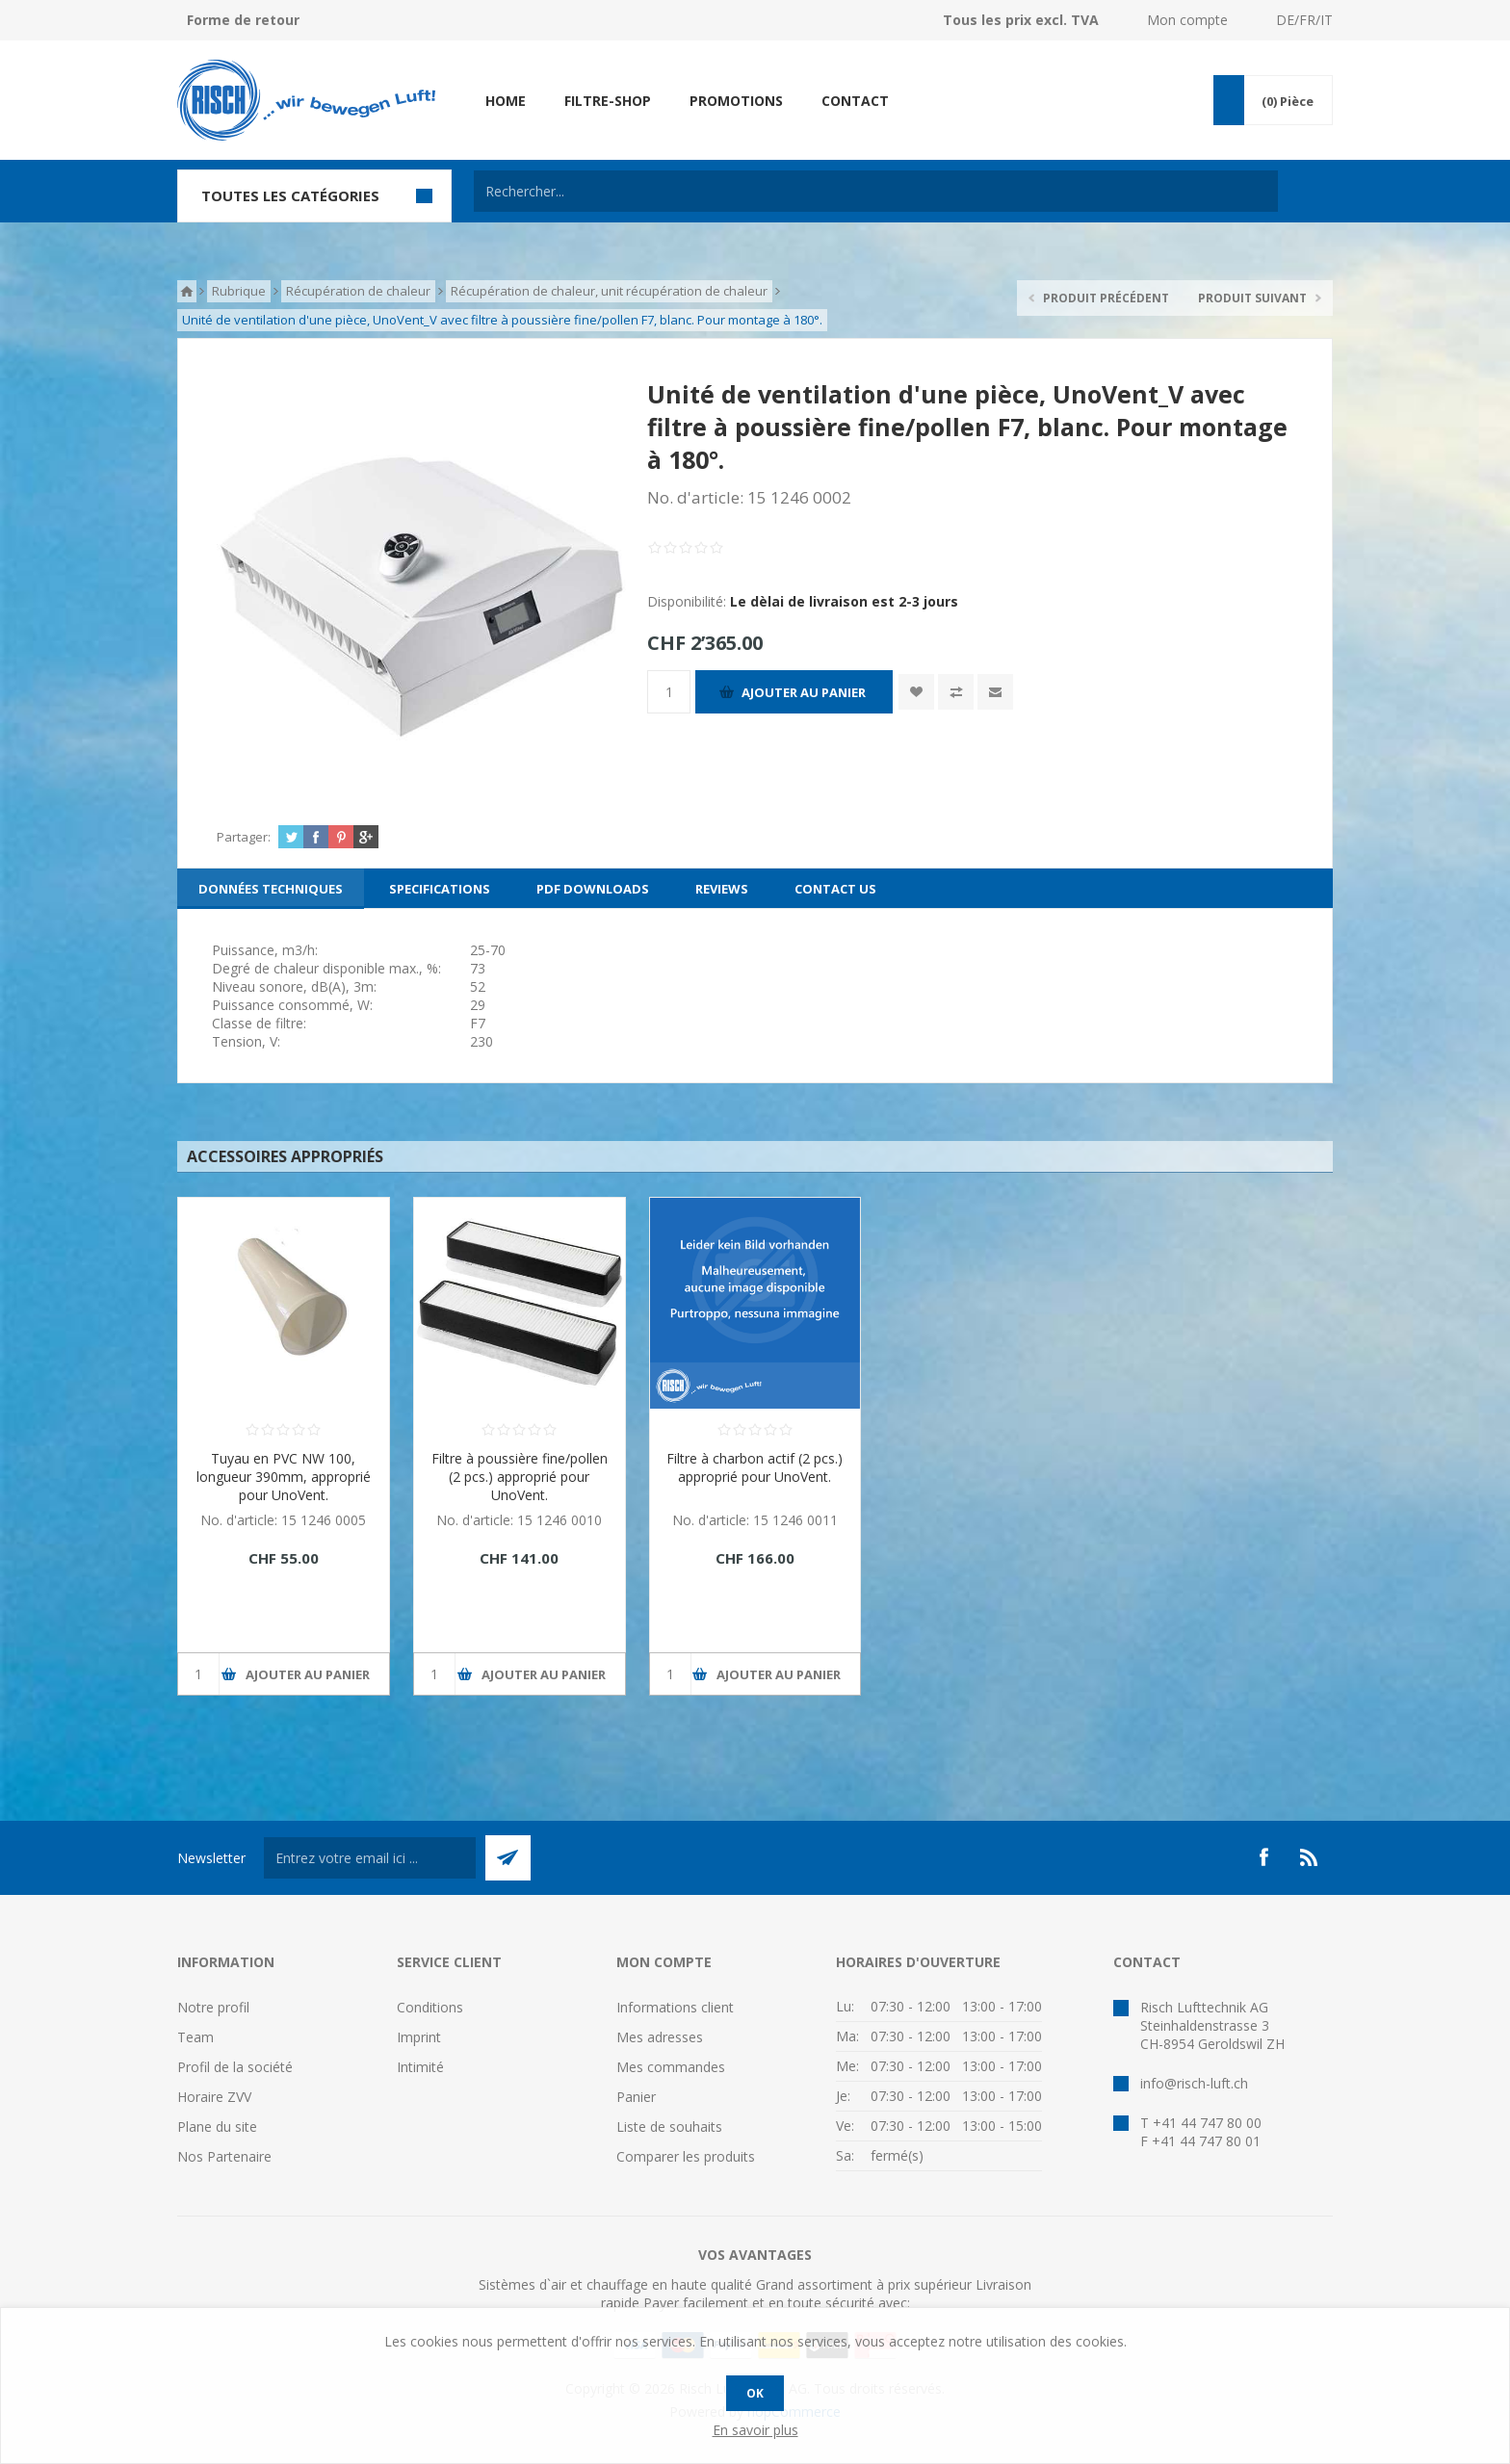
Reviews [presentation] (721, 888)
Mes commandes (670, 2067)
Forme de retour (243, 20)
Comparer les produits (685, 2156)
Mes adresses (659, 2037)
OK (755, 2393)
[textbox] (876, 191)
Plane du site (217, 2126)
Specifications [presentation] (439, 888)
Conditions (430, 2007)
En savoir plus (755, 2430)
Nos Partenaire (224, 2156)
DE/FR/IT (1304, 20)
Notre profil (213, 2007)
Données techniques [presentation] (270, 888)
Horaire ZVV (214, 2097)
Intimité (420, 2067)
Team (195, 2037)
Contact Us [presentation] (835, 888)
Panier (636, 2097)
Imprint (419, 2037)
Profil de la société (235, 2067)
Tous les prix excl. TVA (1021, 20)
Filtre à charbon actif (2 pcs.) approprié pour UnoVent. (754, 1467)
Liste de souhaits (669, 2126)
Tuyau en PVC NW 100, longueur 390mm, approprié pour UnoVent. (283, 1476)
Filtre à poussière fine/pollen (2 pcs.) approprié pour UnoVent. (519, 1476)
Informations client (675, 2007)
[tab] (270, 889)
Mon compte (1187, 20)
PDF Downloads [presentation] (592, 888)
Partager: (244, 836)
